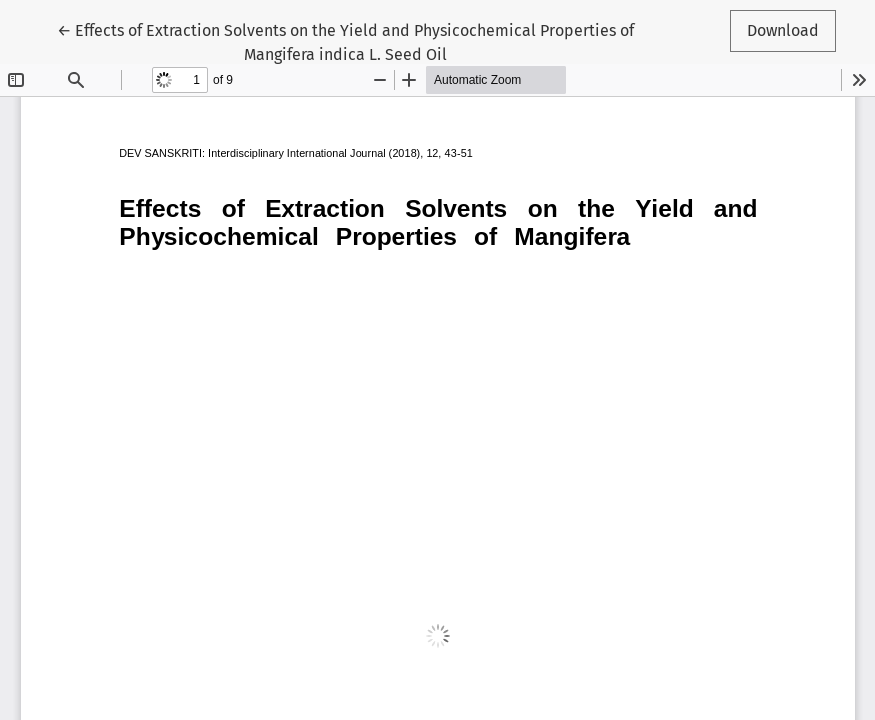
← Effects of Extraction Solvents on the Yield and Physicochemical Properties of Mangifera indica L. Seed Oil (345, 41)
